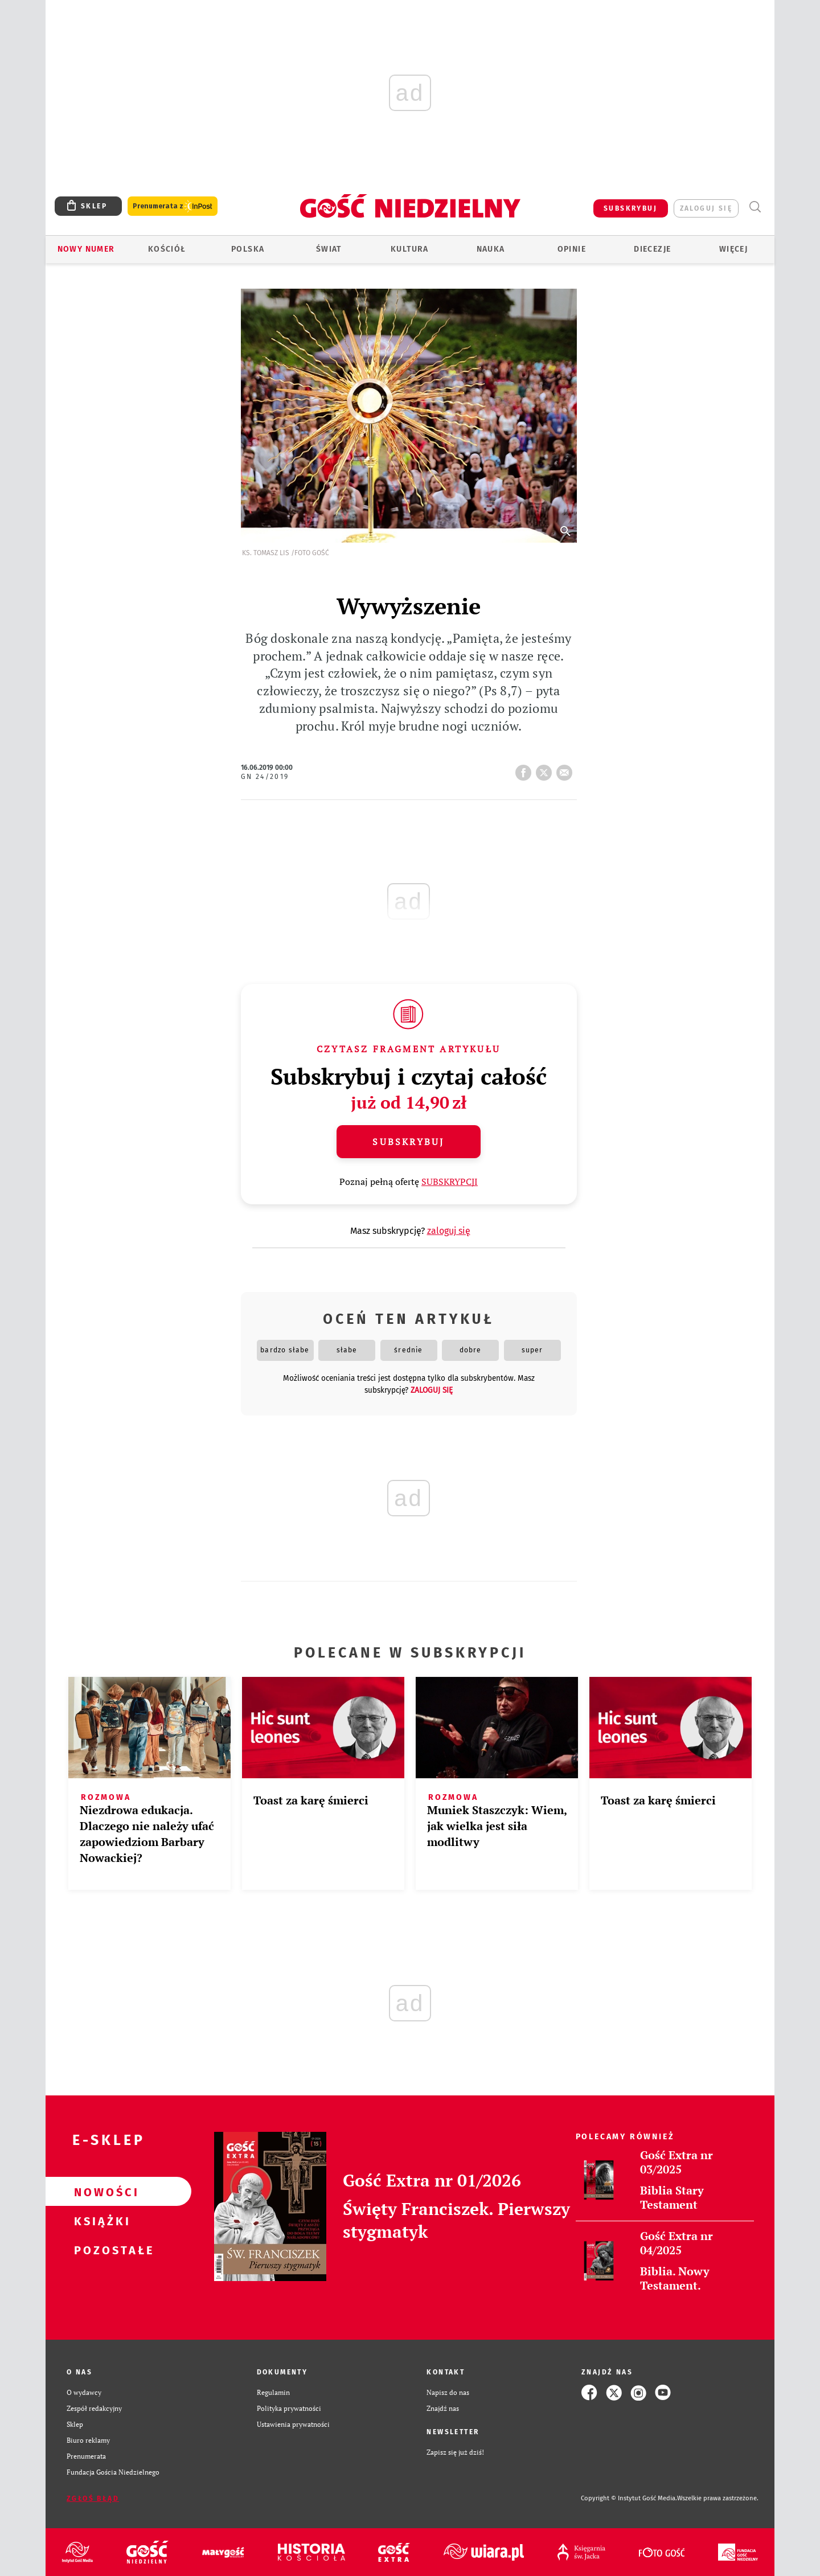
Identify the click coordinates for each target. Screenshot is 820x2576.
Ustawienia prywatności (293, 2424)
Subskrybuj (408, 1141)
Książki (100, 2220)
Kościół (167, 249)
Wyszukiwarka (754, 207)
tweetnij (546, 769)
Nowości (100, 2191)
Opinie (571, 249)
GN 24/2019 (265, 777)
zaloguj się (706, 208)
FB (525, 769)
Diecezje (652, 249)
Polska (247, 249)
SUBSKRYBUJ (630, 208)
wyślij (566, 769)
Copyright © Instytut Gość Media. (629, 2498)
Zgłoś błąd (93, 2499)
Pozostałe (100, 2249)
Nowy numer (86, 249)
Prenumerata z (172, 206)
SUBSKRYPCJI (449, 1181)
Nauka (491, 249)
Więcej (733, 249)
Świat (329, 249)
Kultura (410, 249)
